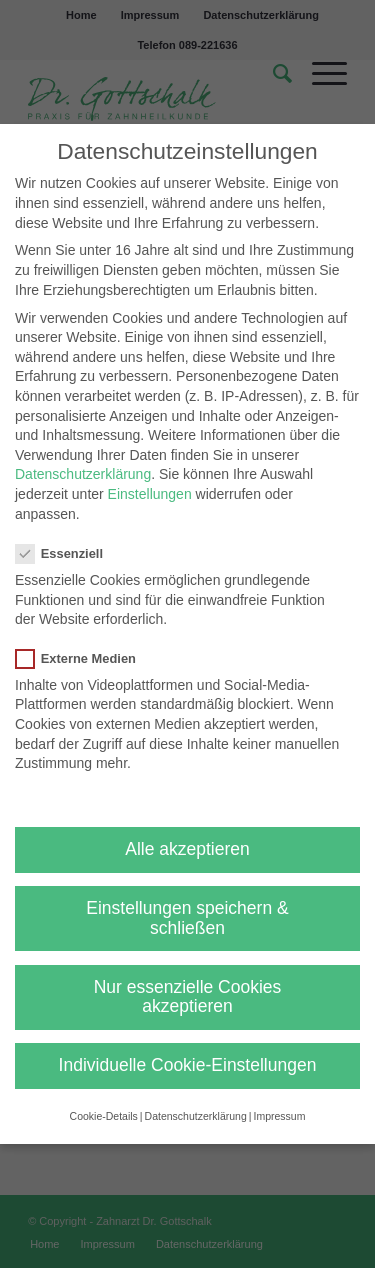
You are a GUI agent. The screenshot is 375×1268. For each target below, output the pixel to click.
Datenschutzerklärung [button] (196, 1116)
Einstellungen (150, 494)
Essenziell (67, 553)
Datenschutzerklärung (83, 474)
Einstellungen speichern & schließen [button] (187, 918)
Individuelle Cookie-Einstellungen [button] (188, 1065)
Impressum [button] (279, 1116)
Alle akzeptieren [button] (187, 849)
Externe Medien (84, 658)
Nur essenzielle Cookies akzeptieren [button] (188, 997)
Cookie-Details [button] (104, 1116)
